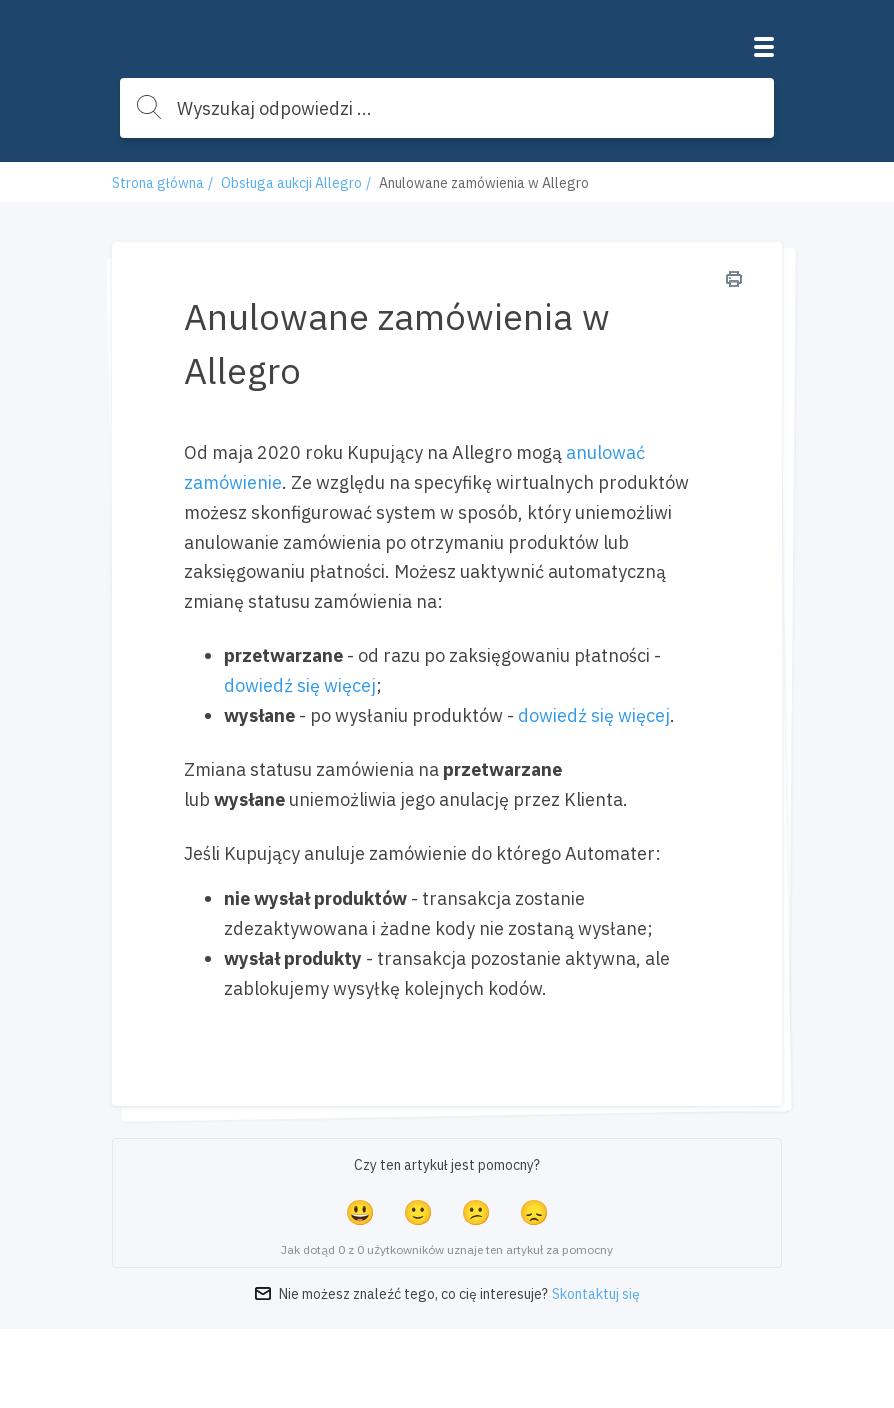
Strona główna (158, 183)
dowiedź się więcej (300, 685)
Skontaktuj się (596, 1294)
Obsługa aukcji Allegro (291, 183)
